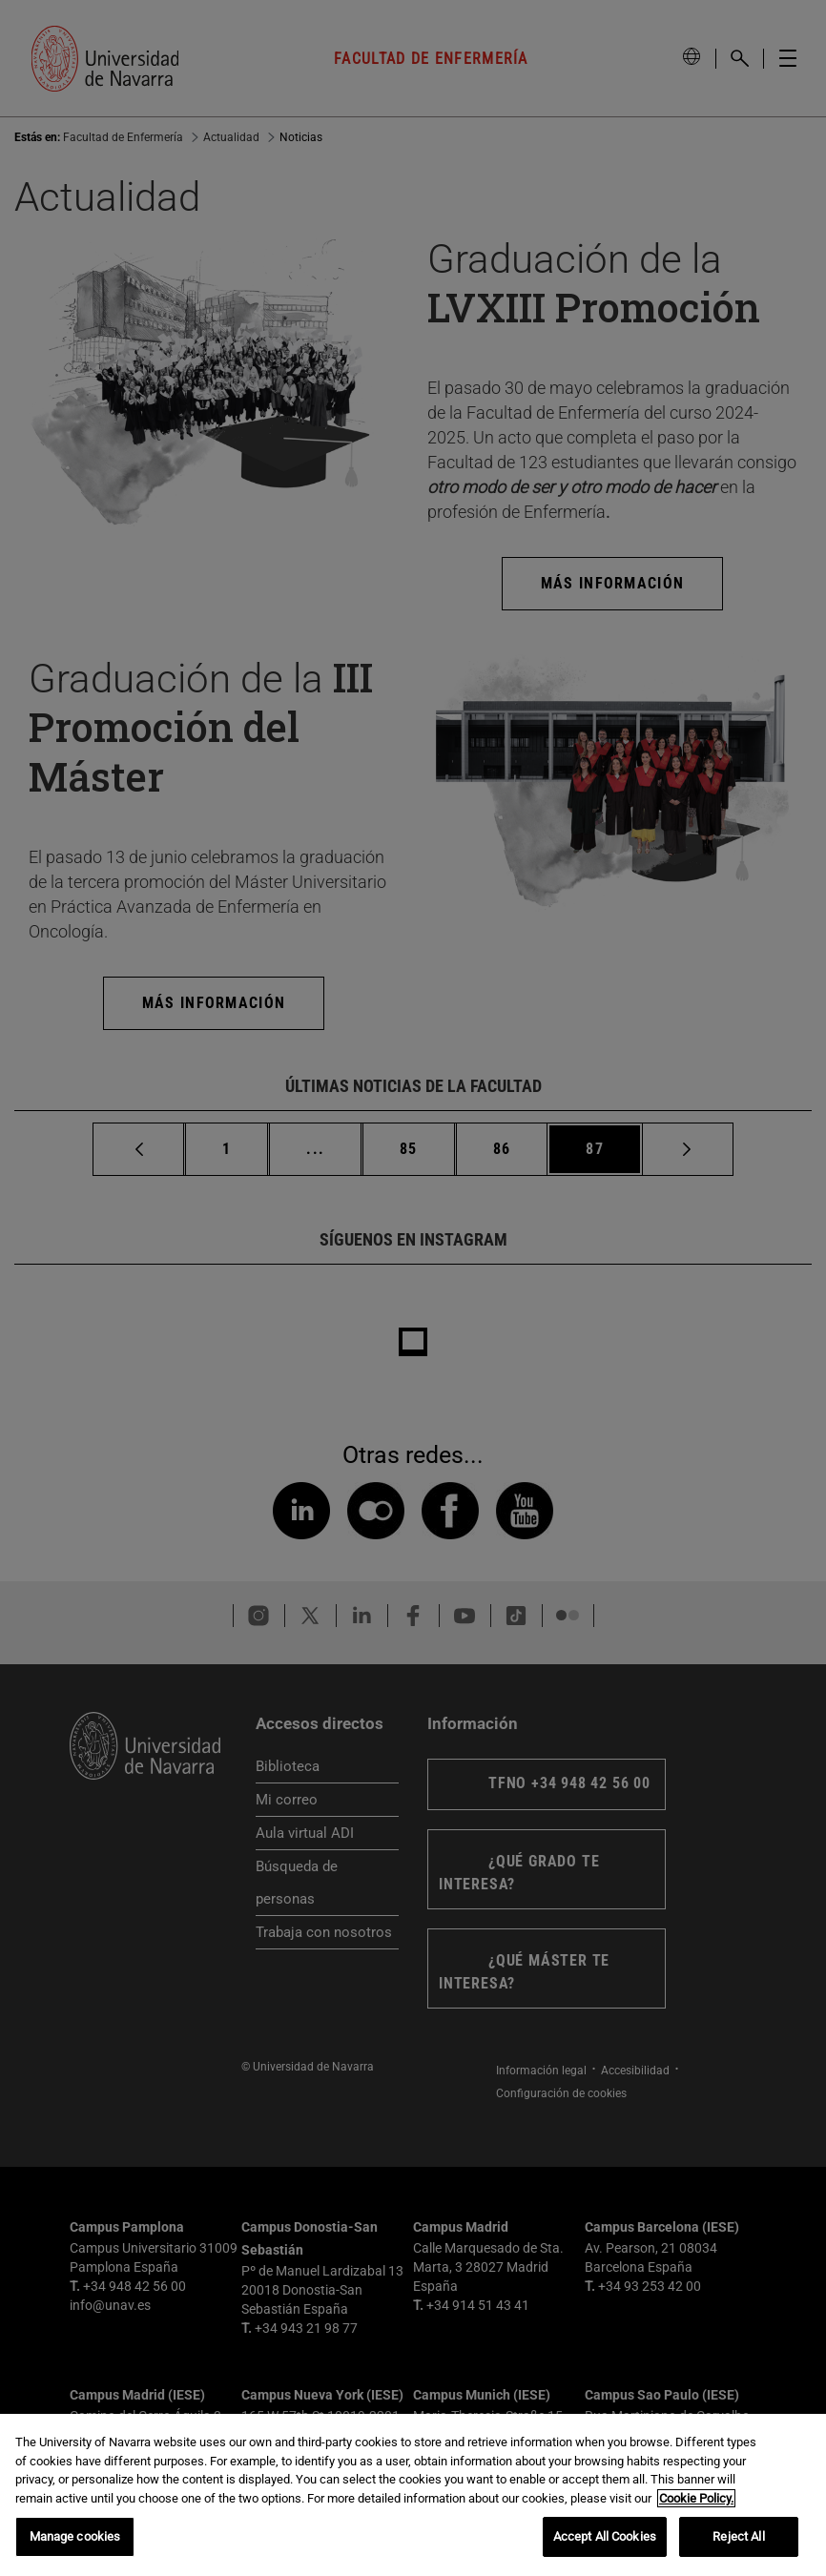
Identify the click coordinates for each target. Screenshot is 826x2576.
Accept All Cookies (604, 2536)
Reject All (738, 2536)
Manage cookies (75, 2536)
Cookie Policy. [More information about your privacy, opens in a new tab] (696, 2498)
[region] (413, 2495)
